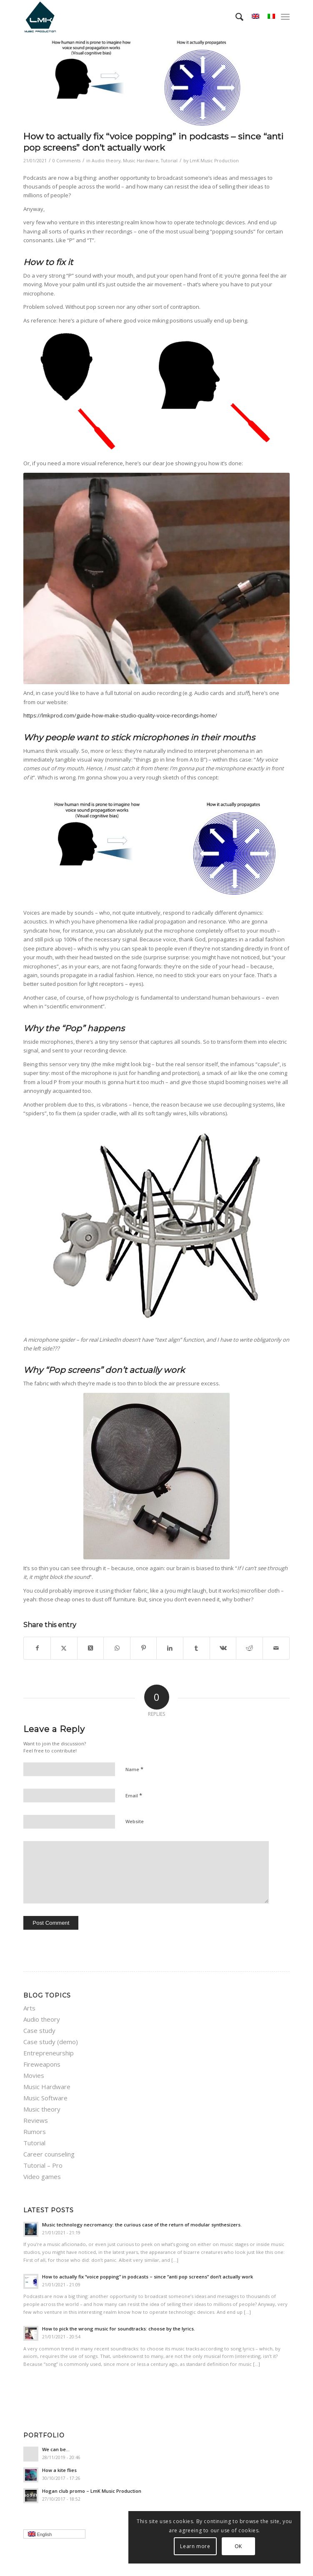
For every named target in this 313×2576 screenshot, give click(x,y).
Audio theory (106, 161)
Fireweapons (41, 2064)
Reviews (35, 2120)
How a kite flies (59, 2470)
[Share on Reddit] (249, 1648)
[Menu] (285, 17)
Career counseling (49, 2154)
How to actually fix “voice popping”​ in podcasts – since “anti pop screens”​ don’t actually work (147, 2276)
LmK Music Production (214, 161)
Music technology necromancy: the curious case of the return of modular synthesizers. (142, 2224)
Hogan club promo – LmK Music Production (91, 2491)
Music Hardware (140, 161)
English (56, 2535)
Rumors (34, 2131)
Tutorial (169, 161)
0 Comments (66, 161)
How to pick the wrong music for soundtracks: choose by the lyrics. (118, 2328)
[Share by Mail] (276, 1648)
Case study (39, 2030)
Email (133, 1795)
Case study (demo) (50, 2041)
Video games (42, 2176)
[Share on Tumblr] (196, 1648)
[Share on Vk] (223, 1648)
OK (238, 2546)
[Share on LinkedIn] (170, 1648)
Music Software (45, 2098)
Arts (29, 2008)
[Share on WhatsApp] (117, 1648)
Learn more (195, 2546)
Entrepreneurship (48, 2053)
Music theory (41, 2109)
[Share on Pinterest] (143, 1648)
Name (134, 1769)
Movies (33, 2075)
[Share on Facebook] (37, 1648)
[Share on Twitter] (64, 1648)
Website (134, 1821)
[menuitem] (235, 16)
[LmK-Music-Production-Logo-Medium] (129, 16)
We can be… (56, 2449)
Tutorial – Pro (43, 2165)
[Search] (235, 16)
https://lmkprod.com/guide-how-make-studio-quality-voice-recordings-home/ (120, 715)
